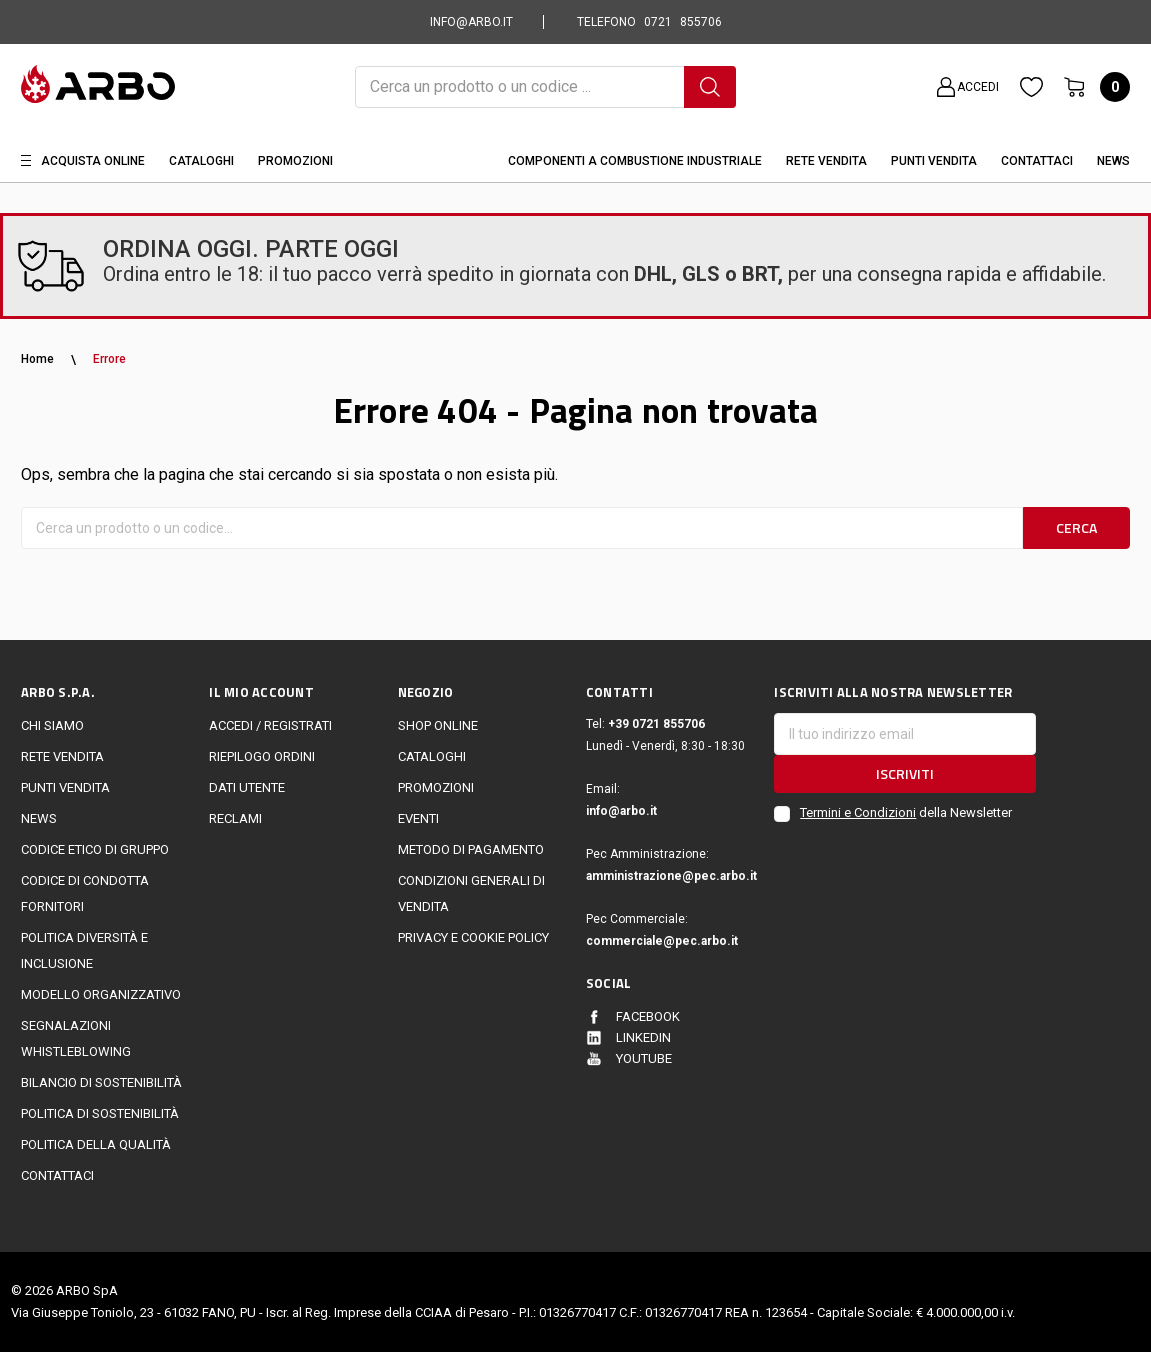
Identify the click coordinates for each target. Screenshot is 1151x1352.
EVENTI (418, 818)
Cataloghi (201, 161)
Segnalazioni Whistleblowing (76, 1038)
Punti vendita (65, 787)
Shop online (438, 725)
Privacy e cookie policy (473, 937)
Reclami (235, 818)
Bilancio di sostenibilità (101, 1082)
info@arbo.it (621, 811)
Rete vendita (826, 161)
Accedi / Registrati (270, 725)
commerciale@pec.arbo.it (662, 941)
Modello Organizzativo (101, 994)
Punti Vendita (934, 161)
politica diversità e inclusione (84, 950)
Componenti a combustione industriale (635, 161)
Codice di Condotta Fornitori (85, 893)
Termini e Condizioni (858, 812)
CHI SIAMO (52, 725)
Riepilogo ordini (262, 756)
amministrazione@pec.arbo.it (669, 876)
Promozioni (295, 161)
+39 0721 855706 (656, 724)
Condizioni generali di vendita (471, 893)
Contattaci (1037, 161)
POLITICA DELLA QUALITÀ (96, 1144)
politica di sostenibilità (100, 1113)
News (1113, 161)
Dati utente (247, 787)
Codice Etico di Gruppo (95, 849)
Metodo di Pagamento (471, 849)
